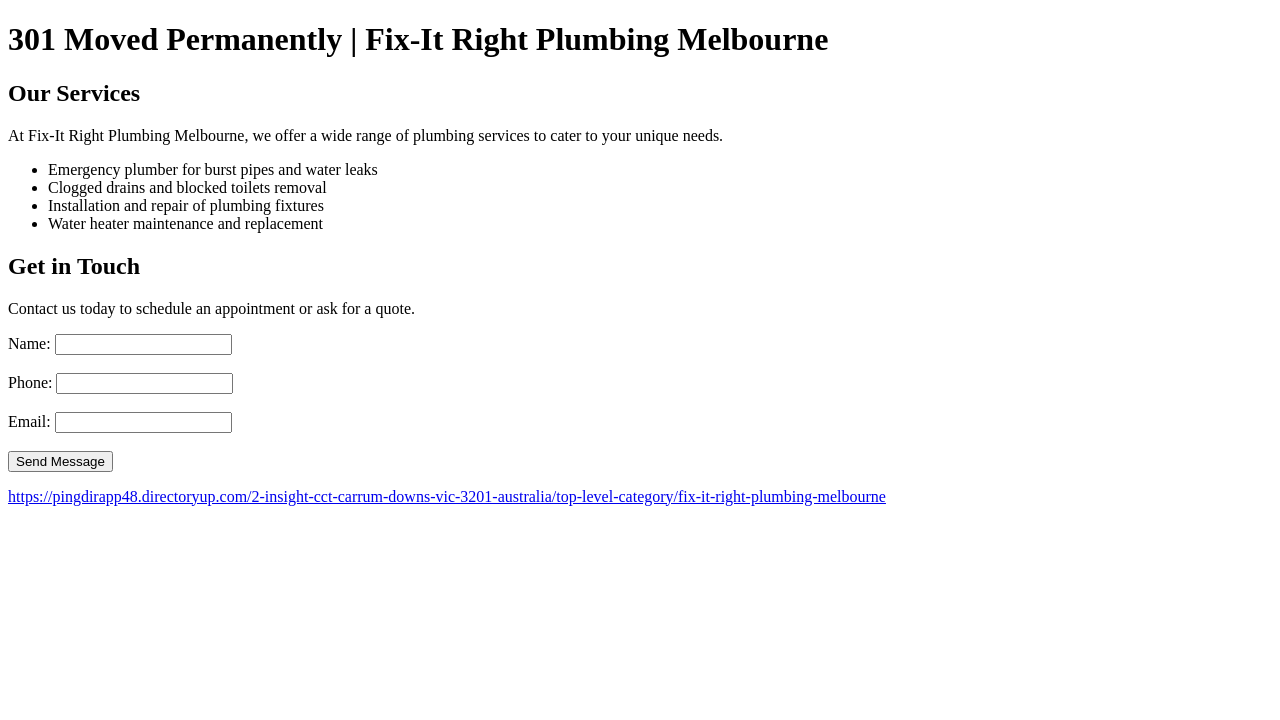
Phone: (30, 382)
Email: (29, 421)
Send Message (60, 461)
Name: (29, 343)
